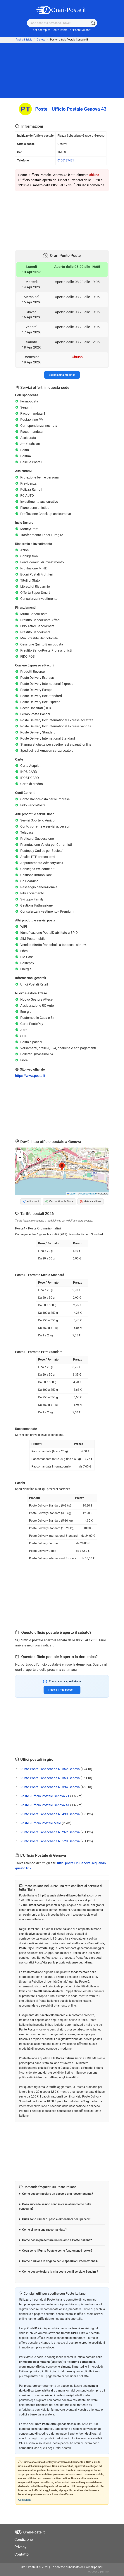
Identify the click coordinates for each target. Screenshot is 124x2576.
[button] (62, 1167)
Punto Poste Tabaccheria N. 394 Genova (50, 1787)
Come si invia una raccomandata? (44, 2229)
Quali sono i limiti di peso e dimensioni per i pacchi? (56, 2219)
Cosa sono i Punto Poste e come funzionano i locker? (57, 2250)
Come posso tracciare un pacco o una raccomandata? (57, 2193)
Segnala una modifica (62, 374)
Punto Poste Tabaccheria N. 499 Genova (50, 1814)
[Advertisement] (62, 70)
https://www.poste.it (30, 1076)
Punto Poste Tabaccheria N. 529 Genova (50, 1841)
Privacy (20, 2547)
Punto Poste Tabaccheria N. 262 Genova (50, 1832)
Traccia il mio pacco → (62, 1689)
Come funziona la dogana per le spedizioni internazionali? (60, 2261)
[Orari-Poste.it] (62, 10)
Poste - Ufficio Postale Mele (40, 1823)
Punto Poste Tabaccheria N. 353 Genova (50, 1778)
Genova (41, 39)
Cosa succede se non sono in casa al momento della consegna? (55, 2206)
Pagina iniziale (24, 39)
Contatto (21, 2554)
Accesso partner (99, 2571)
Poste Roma (59, 30)
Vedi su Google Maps (59, 1201)
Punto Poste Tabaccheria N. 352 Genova (50, 1769)
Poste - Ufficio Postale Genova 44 (44, 1805)
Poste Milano (81, 30)
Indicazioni (31, 1201)
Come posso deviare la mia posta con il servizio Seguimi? (60, 2271)
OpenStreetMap (88, 1193)
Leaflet (71, 1193)
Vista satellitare (90, 1201)
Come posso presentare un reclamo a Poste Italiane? (57, 2240)
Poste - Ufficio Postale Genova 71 (44, 1796)
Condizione (24, 2499)
